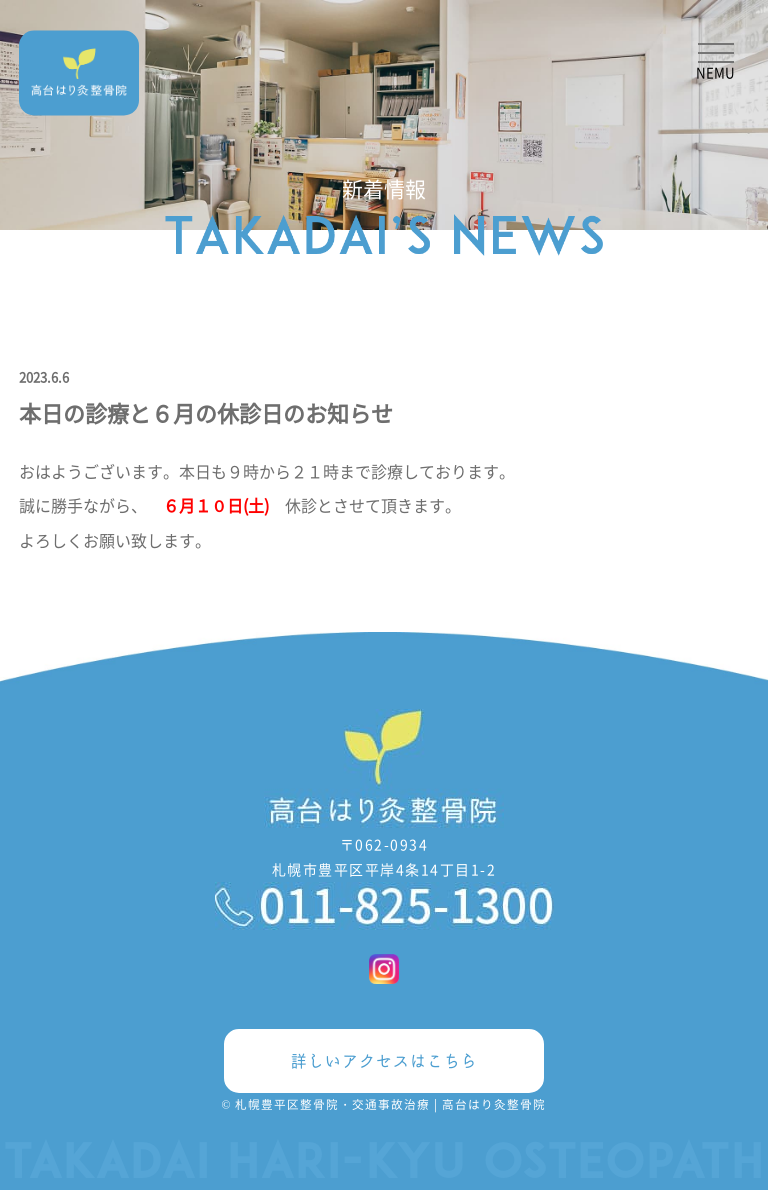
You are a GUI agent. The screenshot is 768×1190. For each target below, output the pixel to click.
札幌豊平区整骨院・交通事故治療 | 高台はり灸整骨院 (390, 1104)
